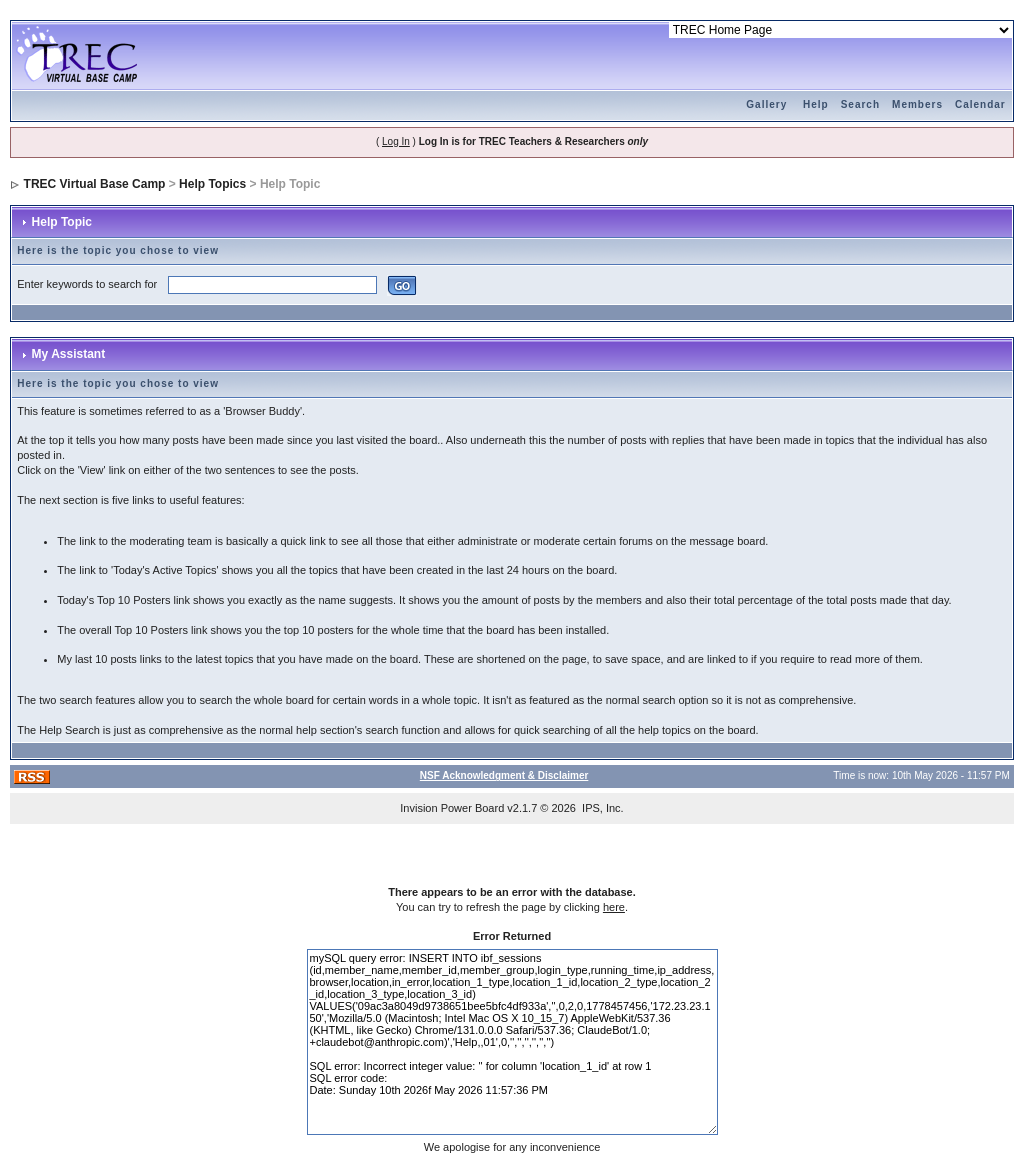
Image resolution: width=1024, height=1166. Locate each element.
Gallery (766, 104)
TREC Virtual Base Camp (95, 184)
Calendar (980, 104)
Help (816, 104)
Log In (396, 141)
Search (860, 104)
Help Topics (212, 184)
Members (917, 104)
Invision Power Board (452, 808)
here (614, 907)
